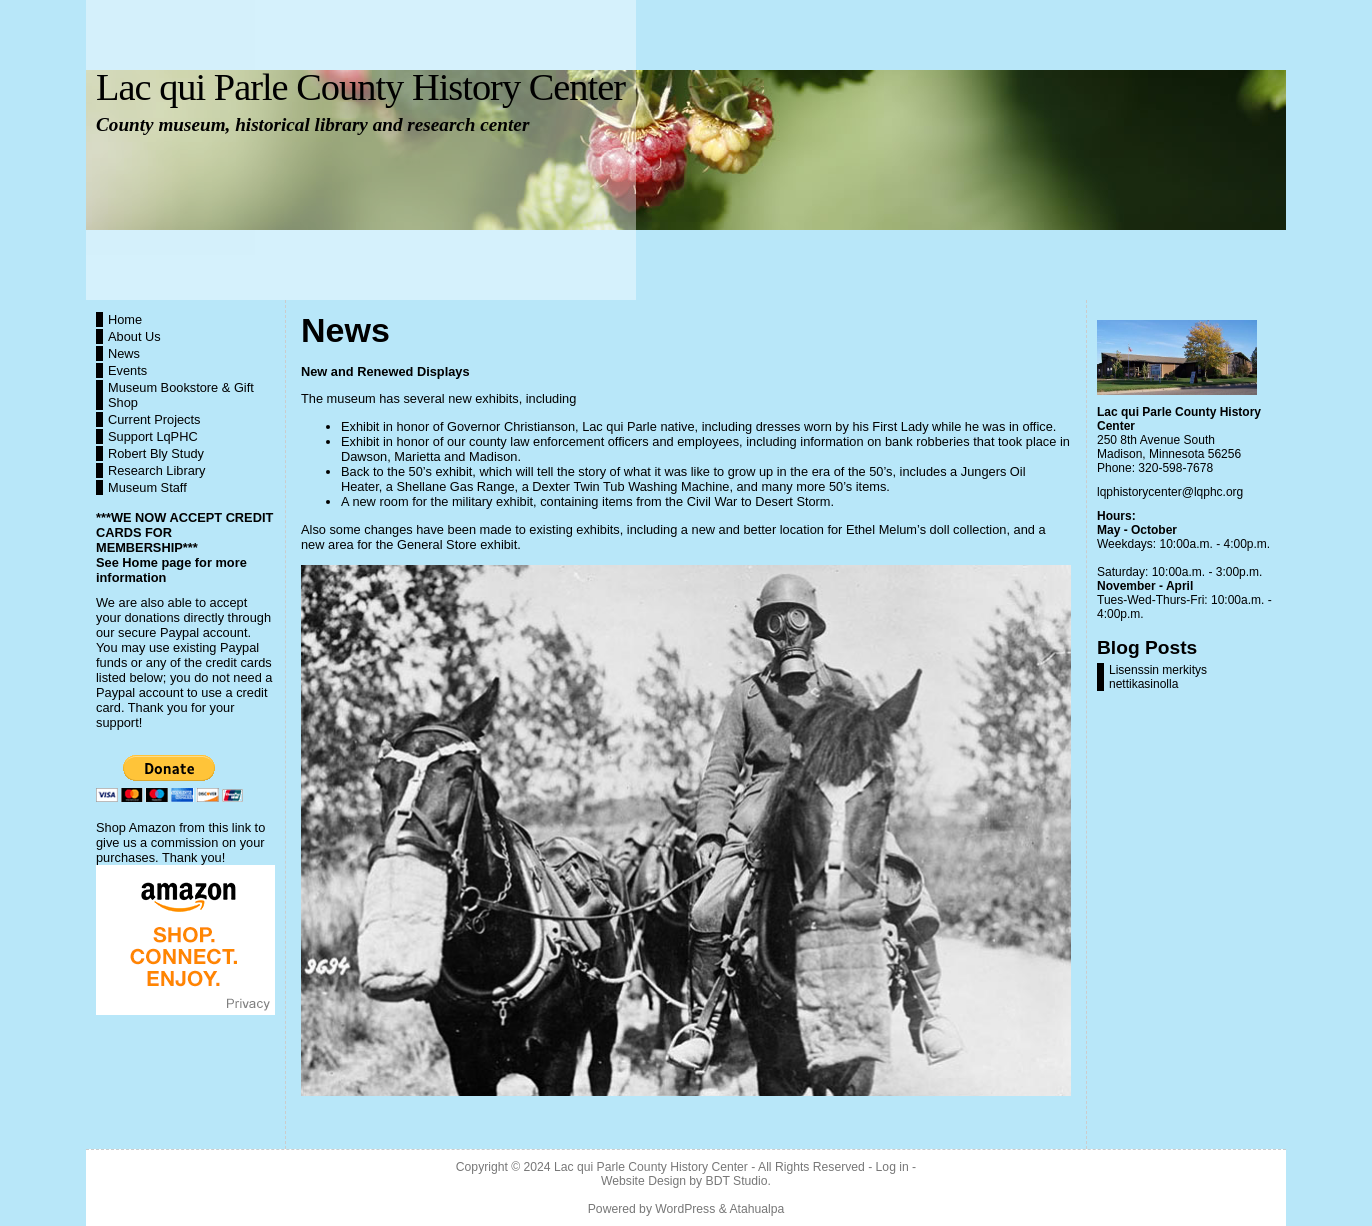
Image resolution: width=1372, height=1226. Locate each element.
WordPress (685, 1209)
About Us (134, 336)
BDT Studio (737, 1181)
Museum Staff (147, 487)
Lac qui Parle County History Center (360, 87)
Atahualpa (756, 1209)
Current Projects (154, 419)
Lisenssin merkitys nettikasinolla (1158, 677)
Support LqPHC (153, 436)
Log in (892, 1167)
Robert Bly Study (156, 453)
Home (125, 319)
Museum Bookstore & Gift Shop (181, 395)
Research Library (156, 470)
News (124, 353)
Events (127, 370)
